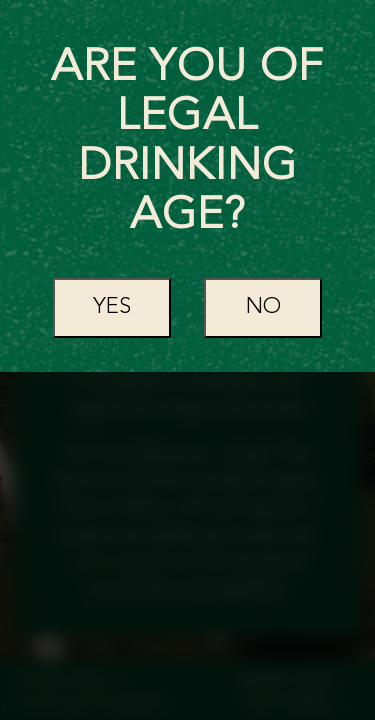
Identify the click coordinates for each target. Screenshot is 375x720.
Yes (112, 307)
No (263, 307)
